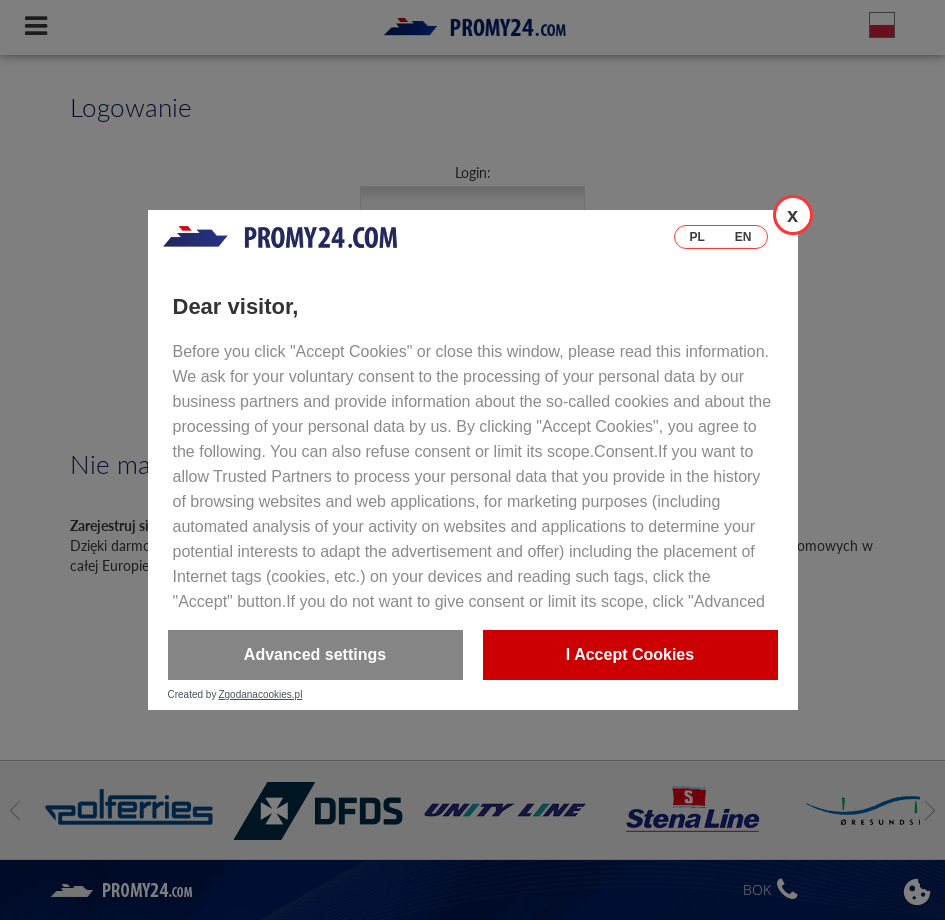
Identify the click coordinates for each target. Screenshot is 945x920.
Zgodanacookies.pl (260, 695)
